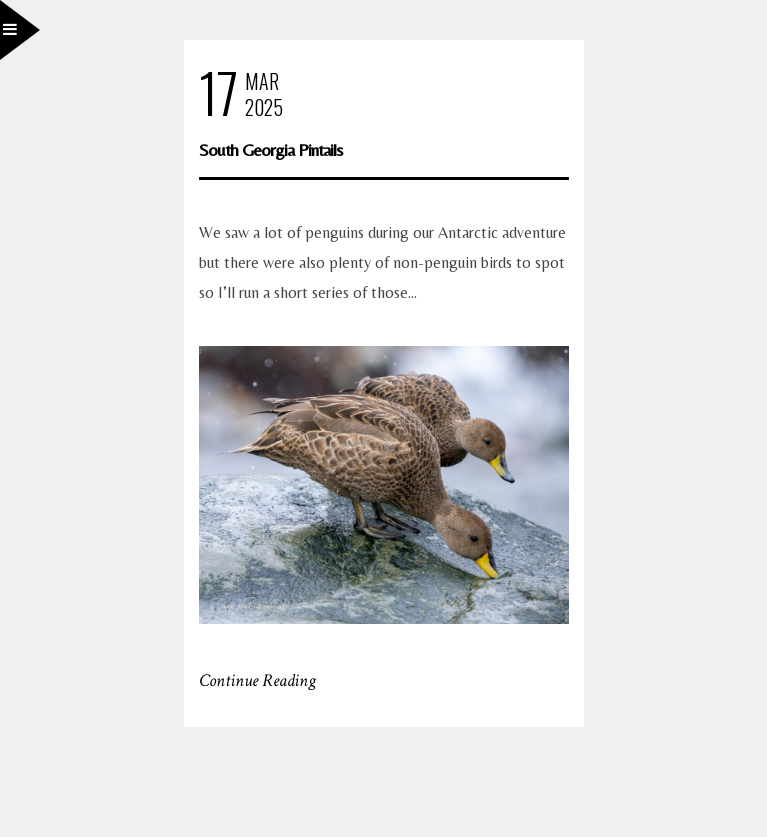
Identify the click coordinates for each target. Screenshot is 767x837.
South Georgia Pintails (270, 149)
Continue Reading (257, 680)
